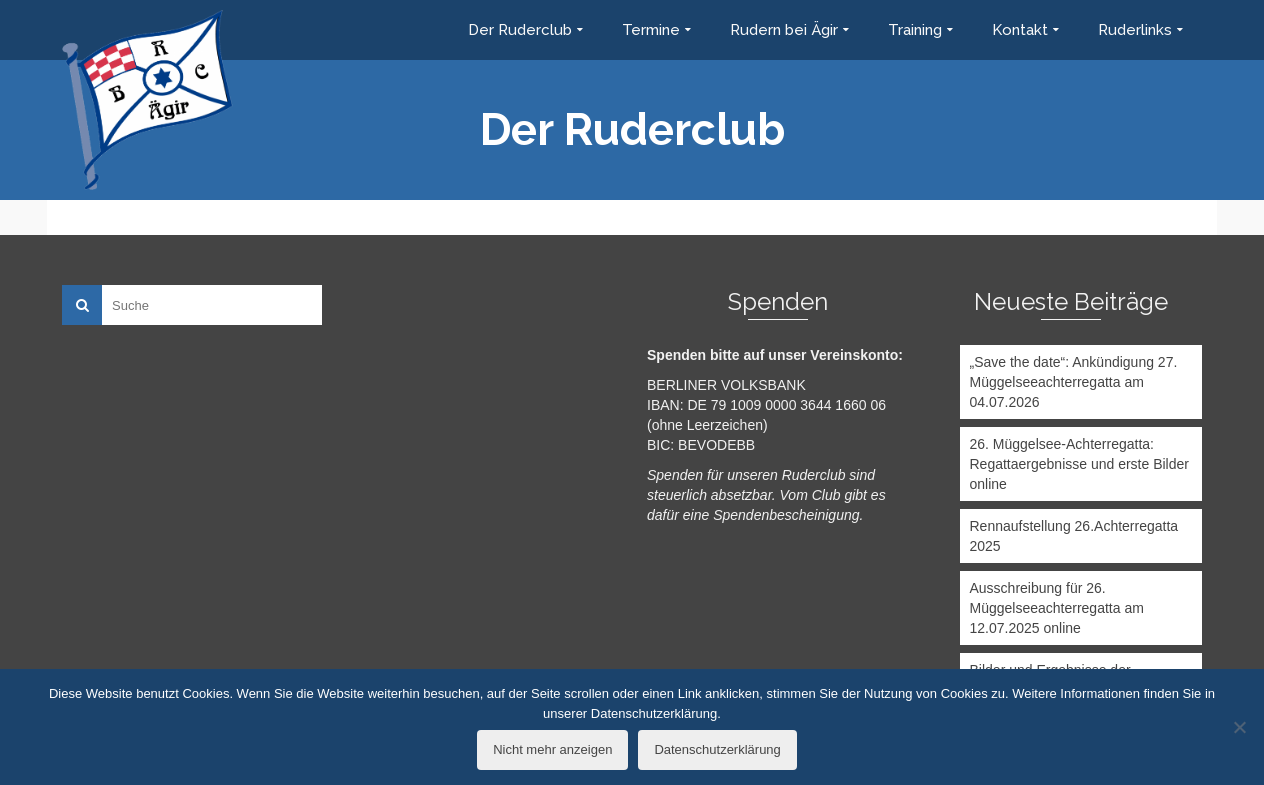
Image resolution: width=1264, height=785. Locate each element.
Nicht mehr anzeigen (552, 749)
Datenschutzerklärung (717, 749)
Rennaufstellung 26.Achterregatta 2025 (1074, 536)
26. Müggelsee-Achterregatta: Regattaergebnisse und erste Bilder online (1079, 464)
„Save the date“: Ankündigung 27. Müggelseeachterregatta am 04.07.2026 (1074, 382)
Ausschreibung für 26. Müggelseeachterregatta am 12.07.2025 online (1057, 608)
